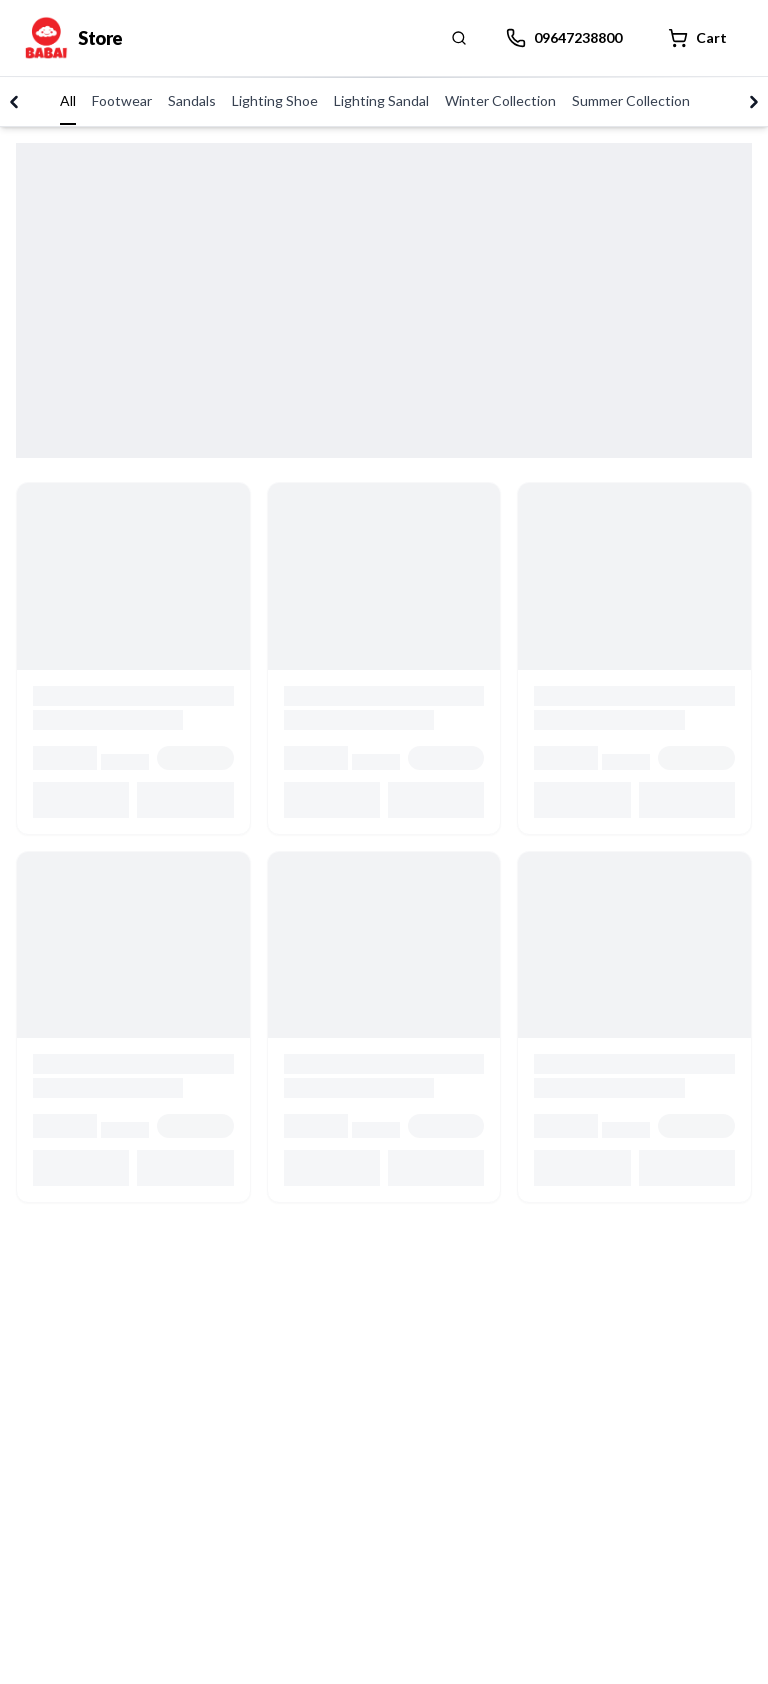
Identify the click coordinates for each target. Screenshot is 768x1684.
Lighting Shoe (275, 100)
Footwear (122, 100)
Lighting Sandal (381, 100)
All (68, 100)
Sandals (192, 100)
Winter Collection (500, 100)
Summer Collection (631, 100)
